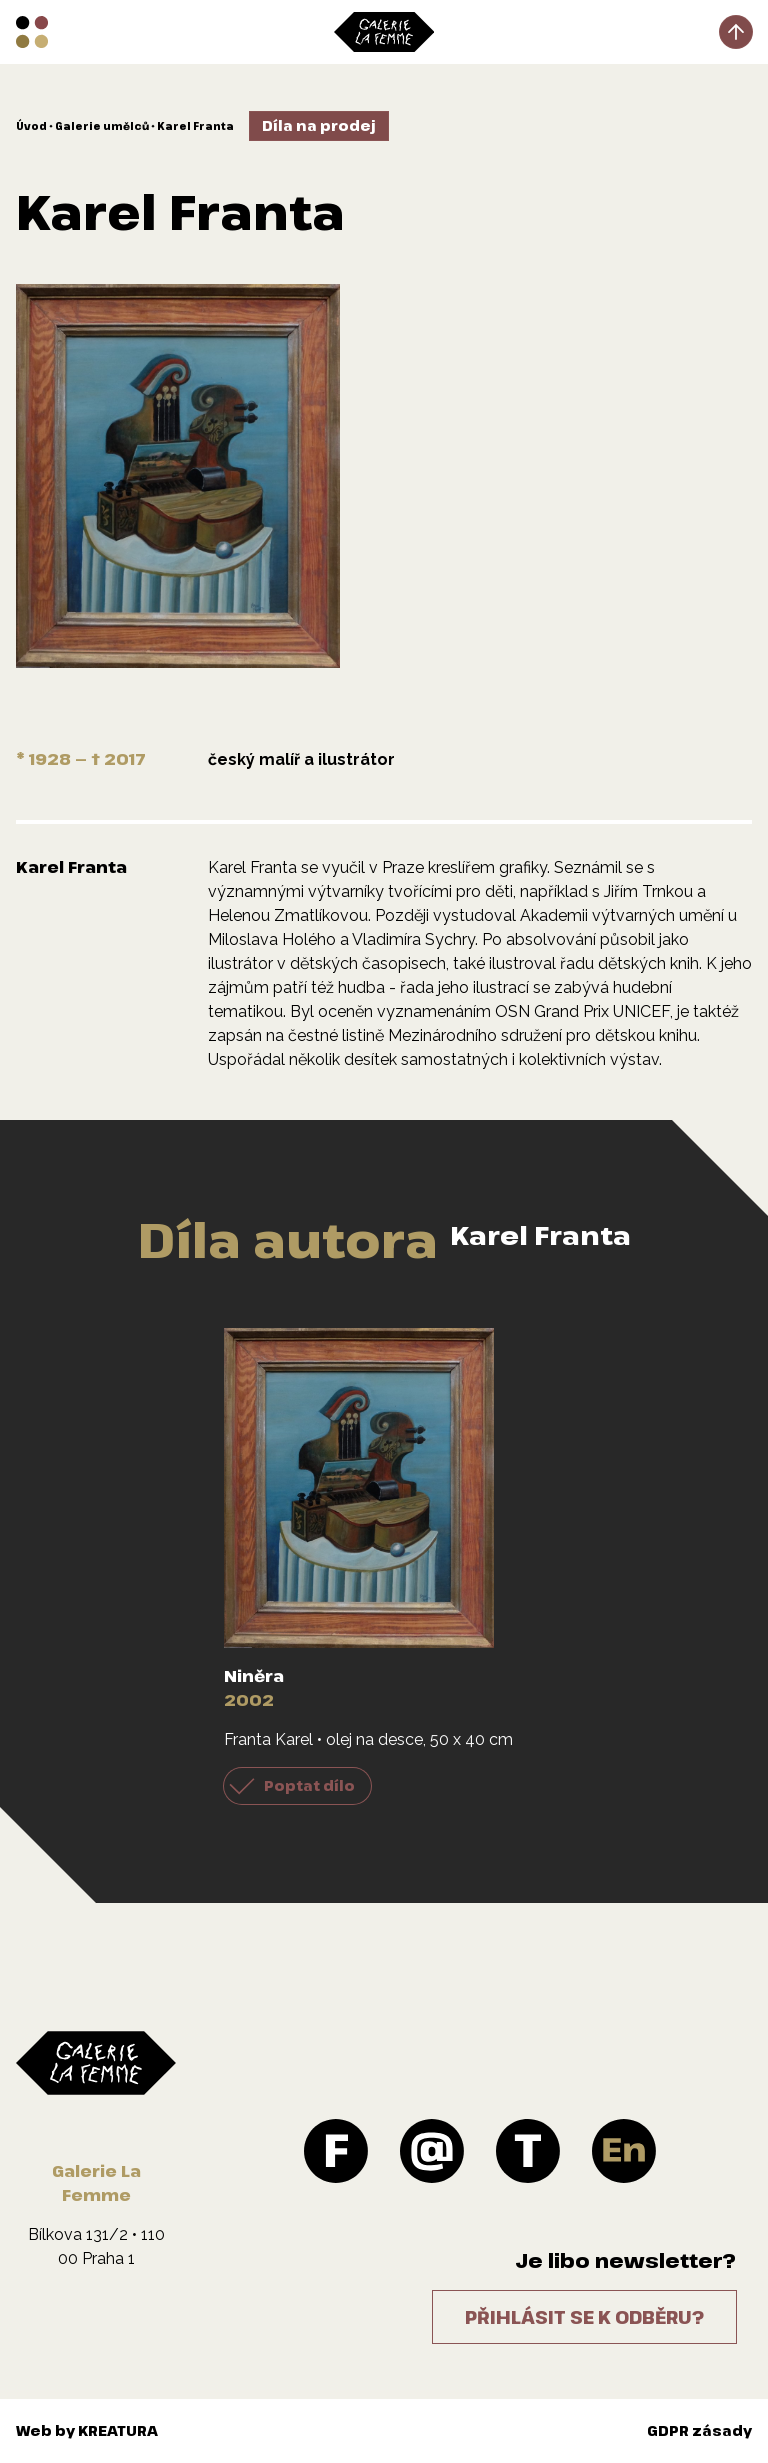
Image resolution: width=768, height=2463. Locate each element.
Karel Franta (195, 126)
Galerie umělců (102, 126)
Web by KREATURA (87, 2430)
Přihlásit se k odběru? (584, 2317)
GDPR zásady (699, 2430)
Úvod (31, 126)
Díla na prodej (319, 125)
